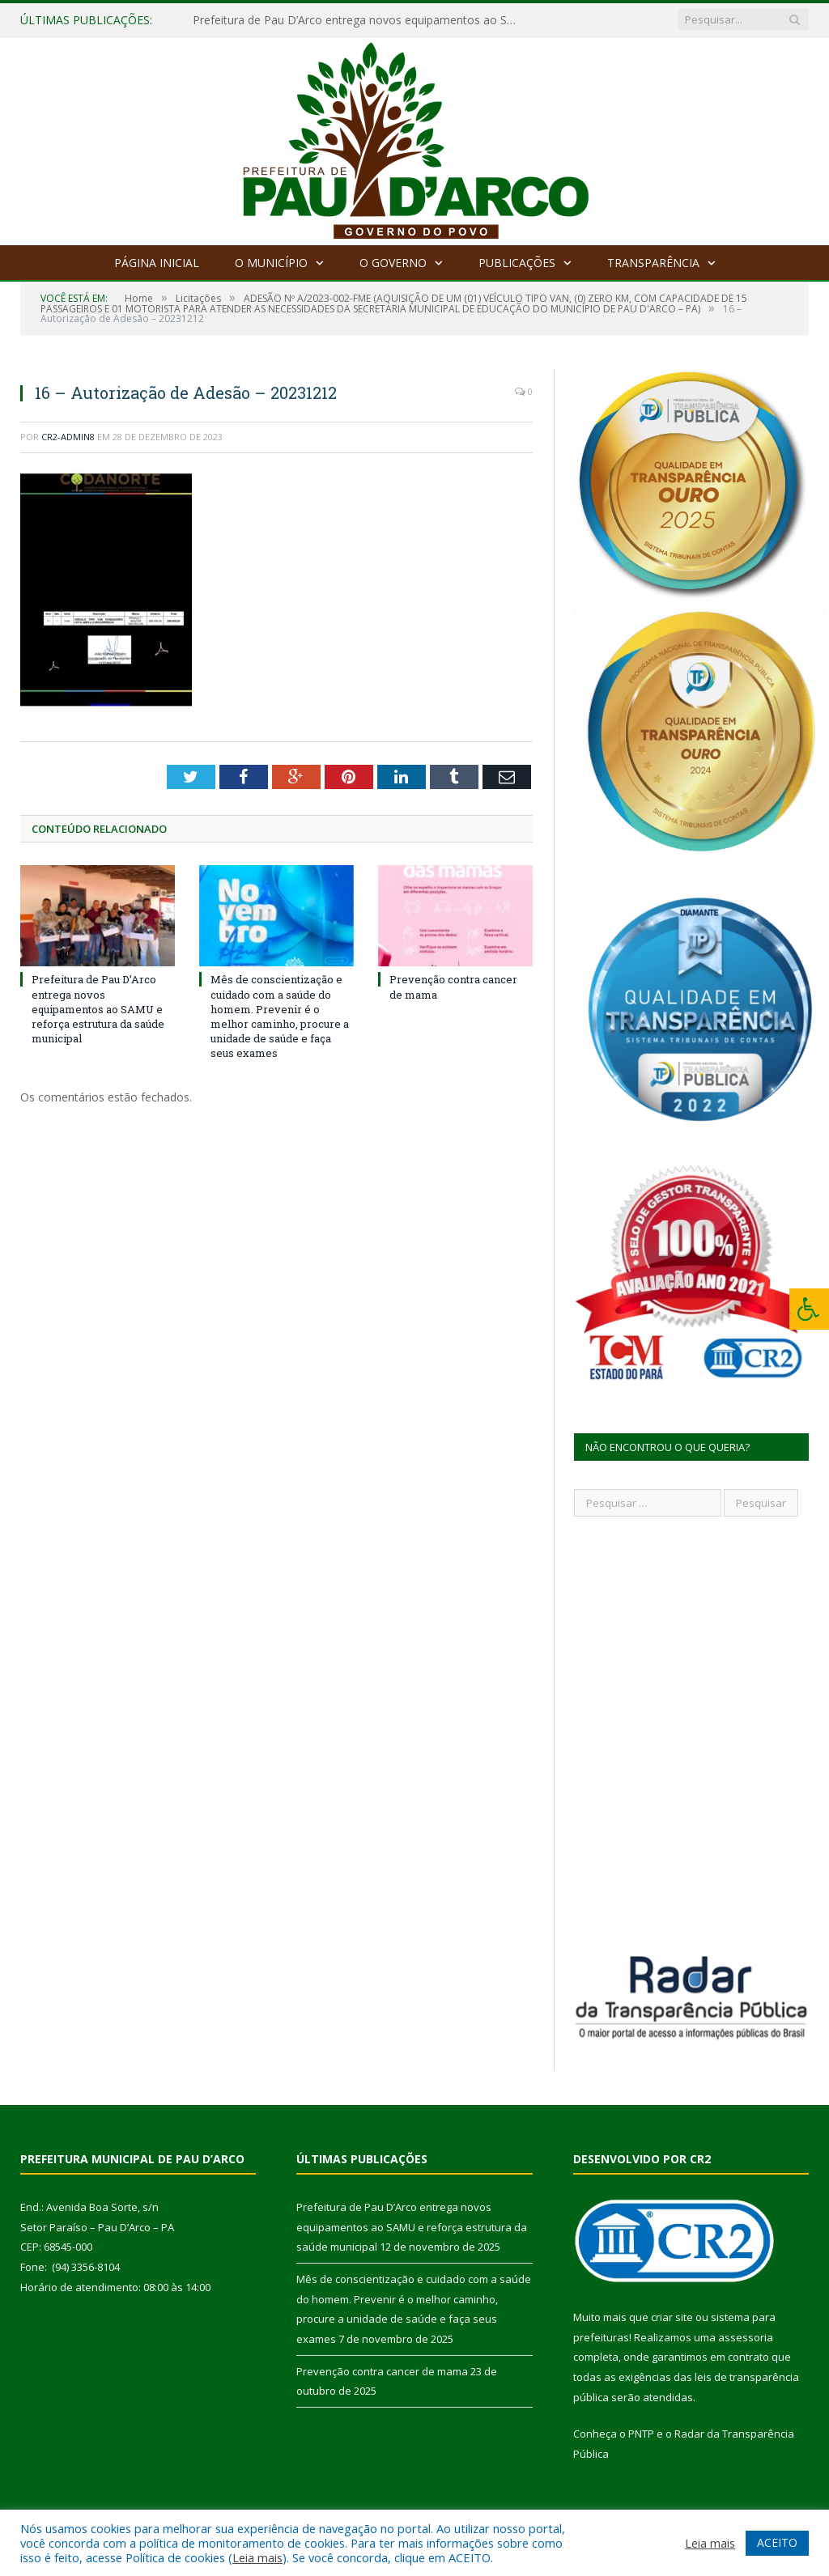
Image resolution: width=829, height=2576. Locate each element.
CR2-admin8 (68, 437)
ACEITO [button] (777, 2542)
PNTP (641, 2433)
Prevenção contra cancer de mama (382, 2371)
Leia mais (257, 2557)
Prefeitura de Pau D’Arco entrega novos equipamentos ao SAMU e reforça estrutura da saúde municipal (359, 20)
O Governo (393, 262)
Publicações (516, 262)
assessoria (745, 2337)
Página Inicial (156, 262)
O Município (271, 262)
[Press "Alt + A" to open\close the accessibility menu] (809, 1309)
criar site (672, 2317)
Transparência (653, 262)
